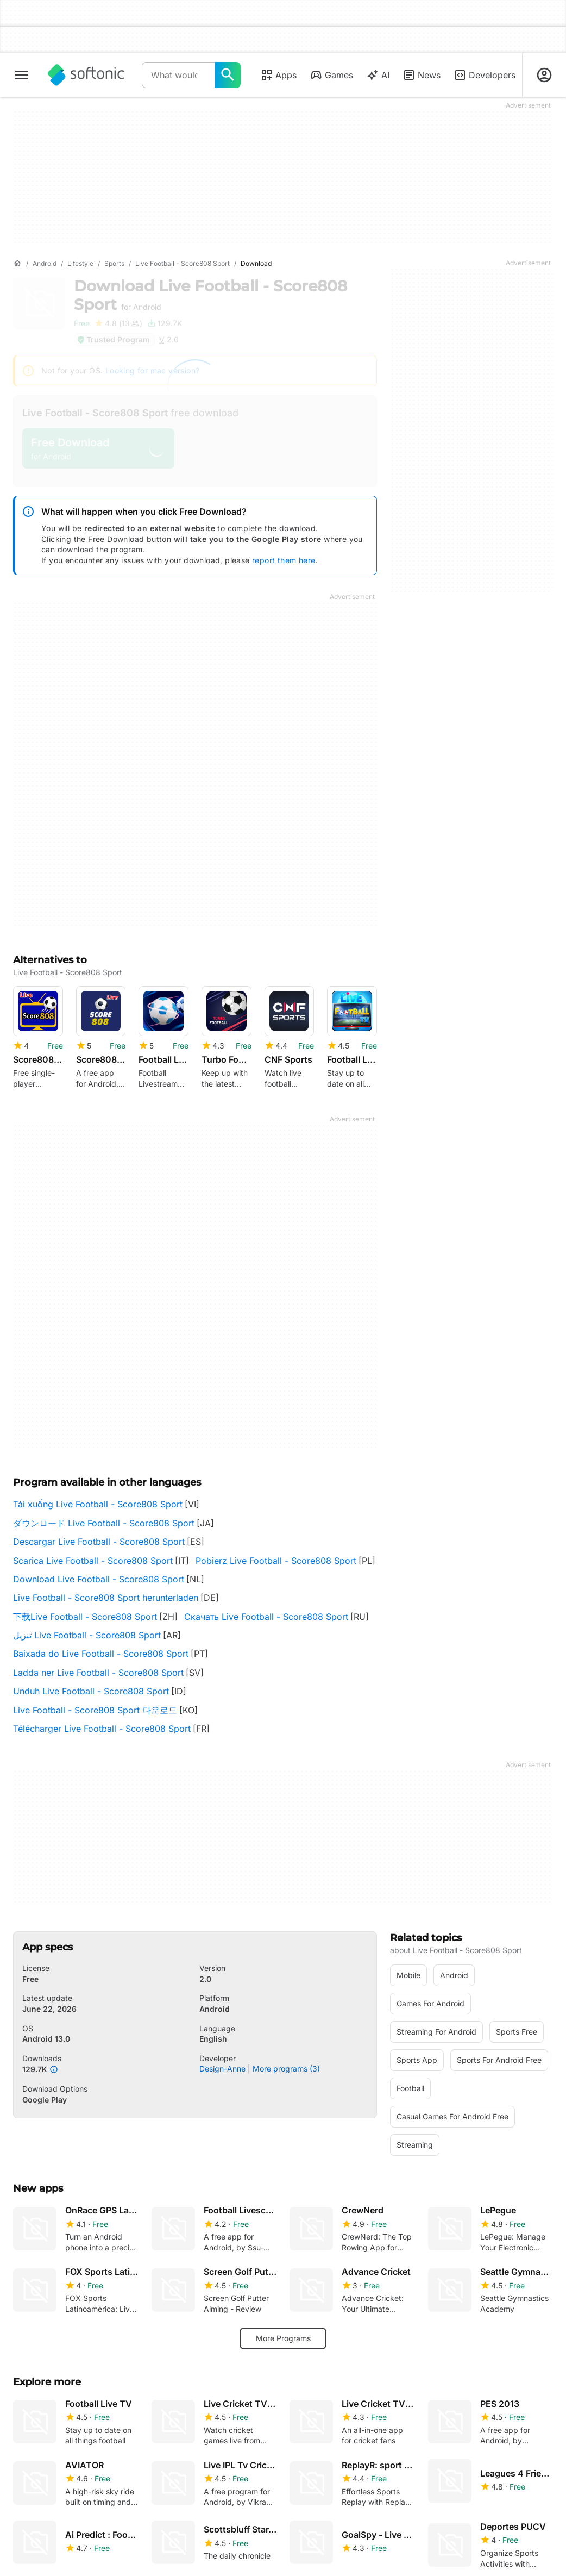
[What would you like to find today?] (228, 75)
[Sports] (114, 264)
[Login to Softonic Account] (544, 75)
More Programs (283, 2338)
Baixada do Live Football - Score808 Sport (100, 1653)
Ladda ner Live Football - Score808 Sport (98, 1672)
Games (331, 75)
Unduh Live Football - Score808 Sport (91, 1691)
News (422, 75)
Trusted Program (113, 339)
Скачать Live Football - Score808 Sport (266, 1616)
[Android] (44, 264)
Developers (484, 75)
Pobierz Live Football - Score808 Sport (276, 1560)
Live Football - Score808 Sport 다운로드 (95, 1710)
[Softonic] (86, 75)
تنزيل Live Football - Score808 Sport (87, 1635)
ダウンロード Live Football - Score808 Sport (103, 1523)
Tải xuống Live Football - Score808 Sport (98, 1504)
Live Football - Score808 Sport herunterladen (105, 1597)
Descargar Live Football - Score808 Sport (99, 1541)
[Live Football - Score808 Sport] (182, 264)
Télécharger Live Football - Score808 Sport (102, 1728)
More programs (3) (286, 2069)
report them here (283, 560)
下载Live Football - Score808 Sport (85, 1616)
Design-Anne (222, 2069)
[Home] (17, 264)
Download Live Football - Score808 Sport (98, 1579)
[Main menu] (21, 75)
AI (377, 75)
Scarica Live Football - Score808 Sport (93, 1560)
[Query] (178, 75)
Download (210, 295)
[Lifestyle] (80, 264)
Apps (278, 75)
